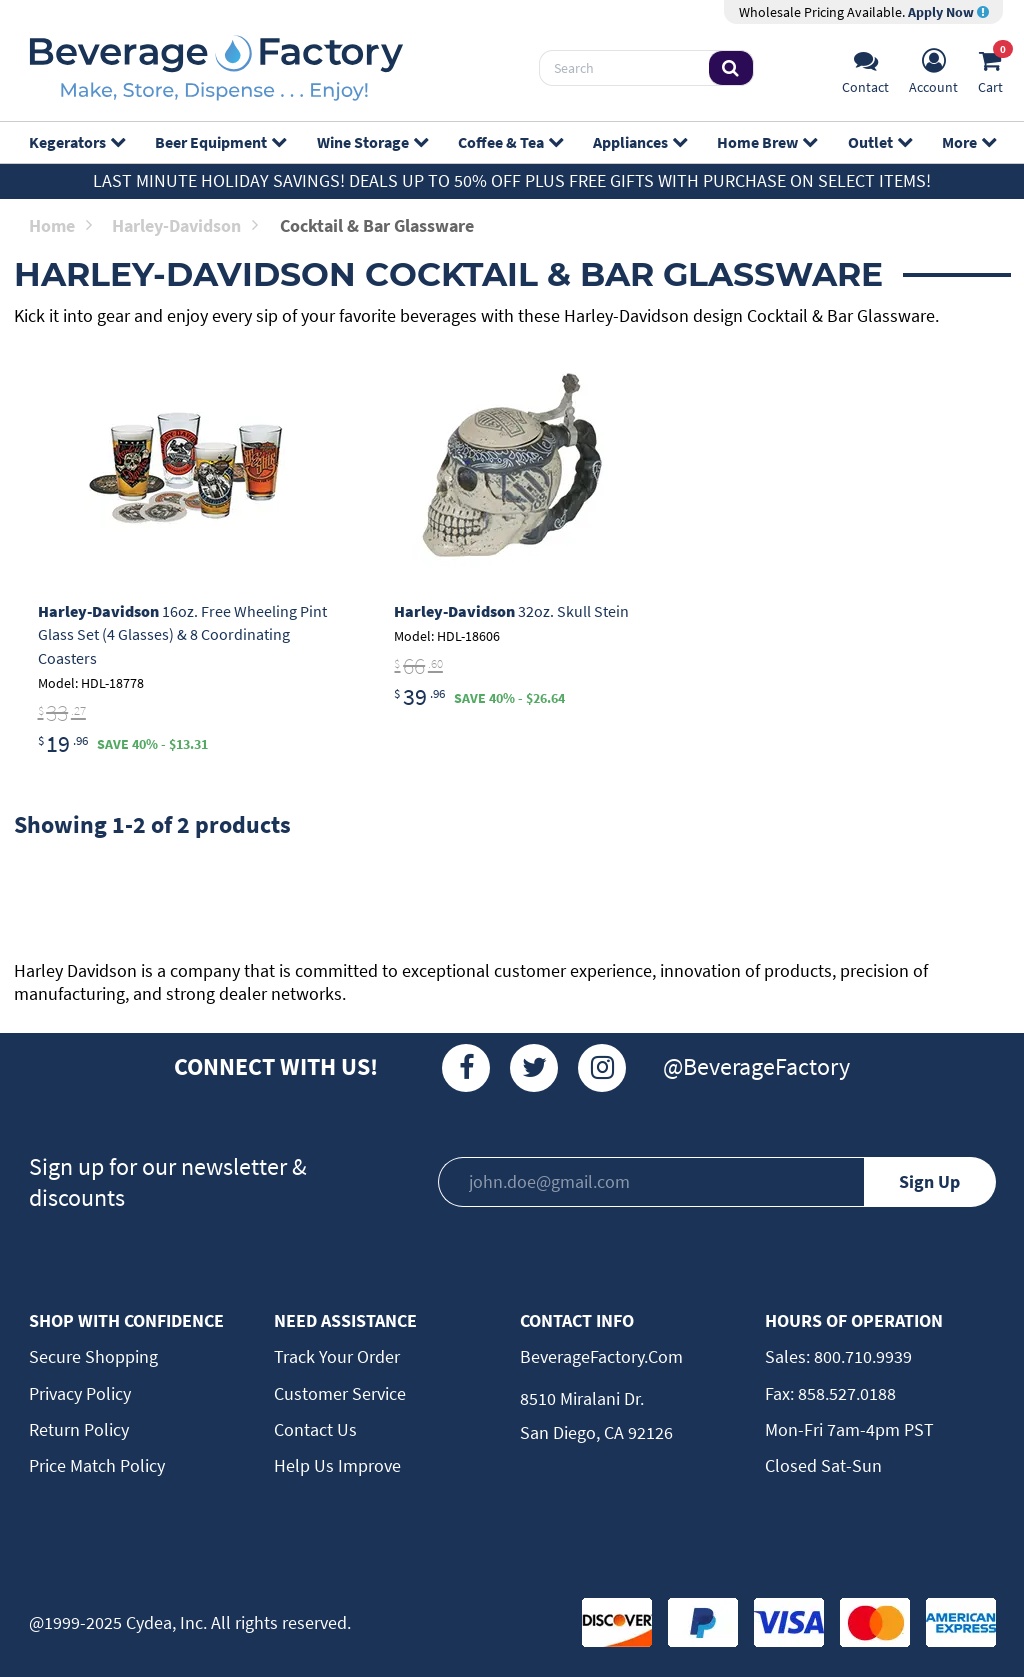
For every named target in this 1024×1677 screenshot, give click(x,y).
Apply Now (948, 12)
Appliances (639, 142)
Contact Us (315, 1429)
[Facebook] (466, 1068)
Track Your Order (337, 1356)
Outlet (879, 142)
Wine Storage (372, 142)
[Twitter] (534, 1068)
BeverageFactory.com (601, 1356)
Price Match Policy (97, 1465)
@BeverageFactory (756, 1066)
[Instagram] (602, 1068)
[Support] (865, 68)
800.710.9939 (861, 1356)
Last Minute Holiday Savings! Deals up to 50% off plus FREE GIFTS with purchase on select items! (512, 180)
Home (60, 225)
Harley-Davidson (185, 225)
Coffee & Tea (510, 142)
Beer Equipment (220, 142)
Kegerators (76, 142)
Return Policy (79, 1429)
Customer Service (340, 1393)
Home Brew (766, 142)
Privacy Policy (80, 1393)
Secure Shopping (93, 1356)
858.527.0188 (845, 1393)
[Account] (933, 68)
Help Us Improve (337, 1465)
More (968, 142)
